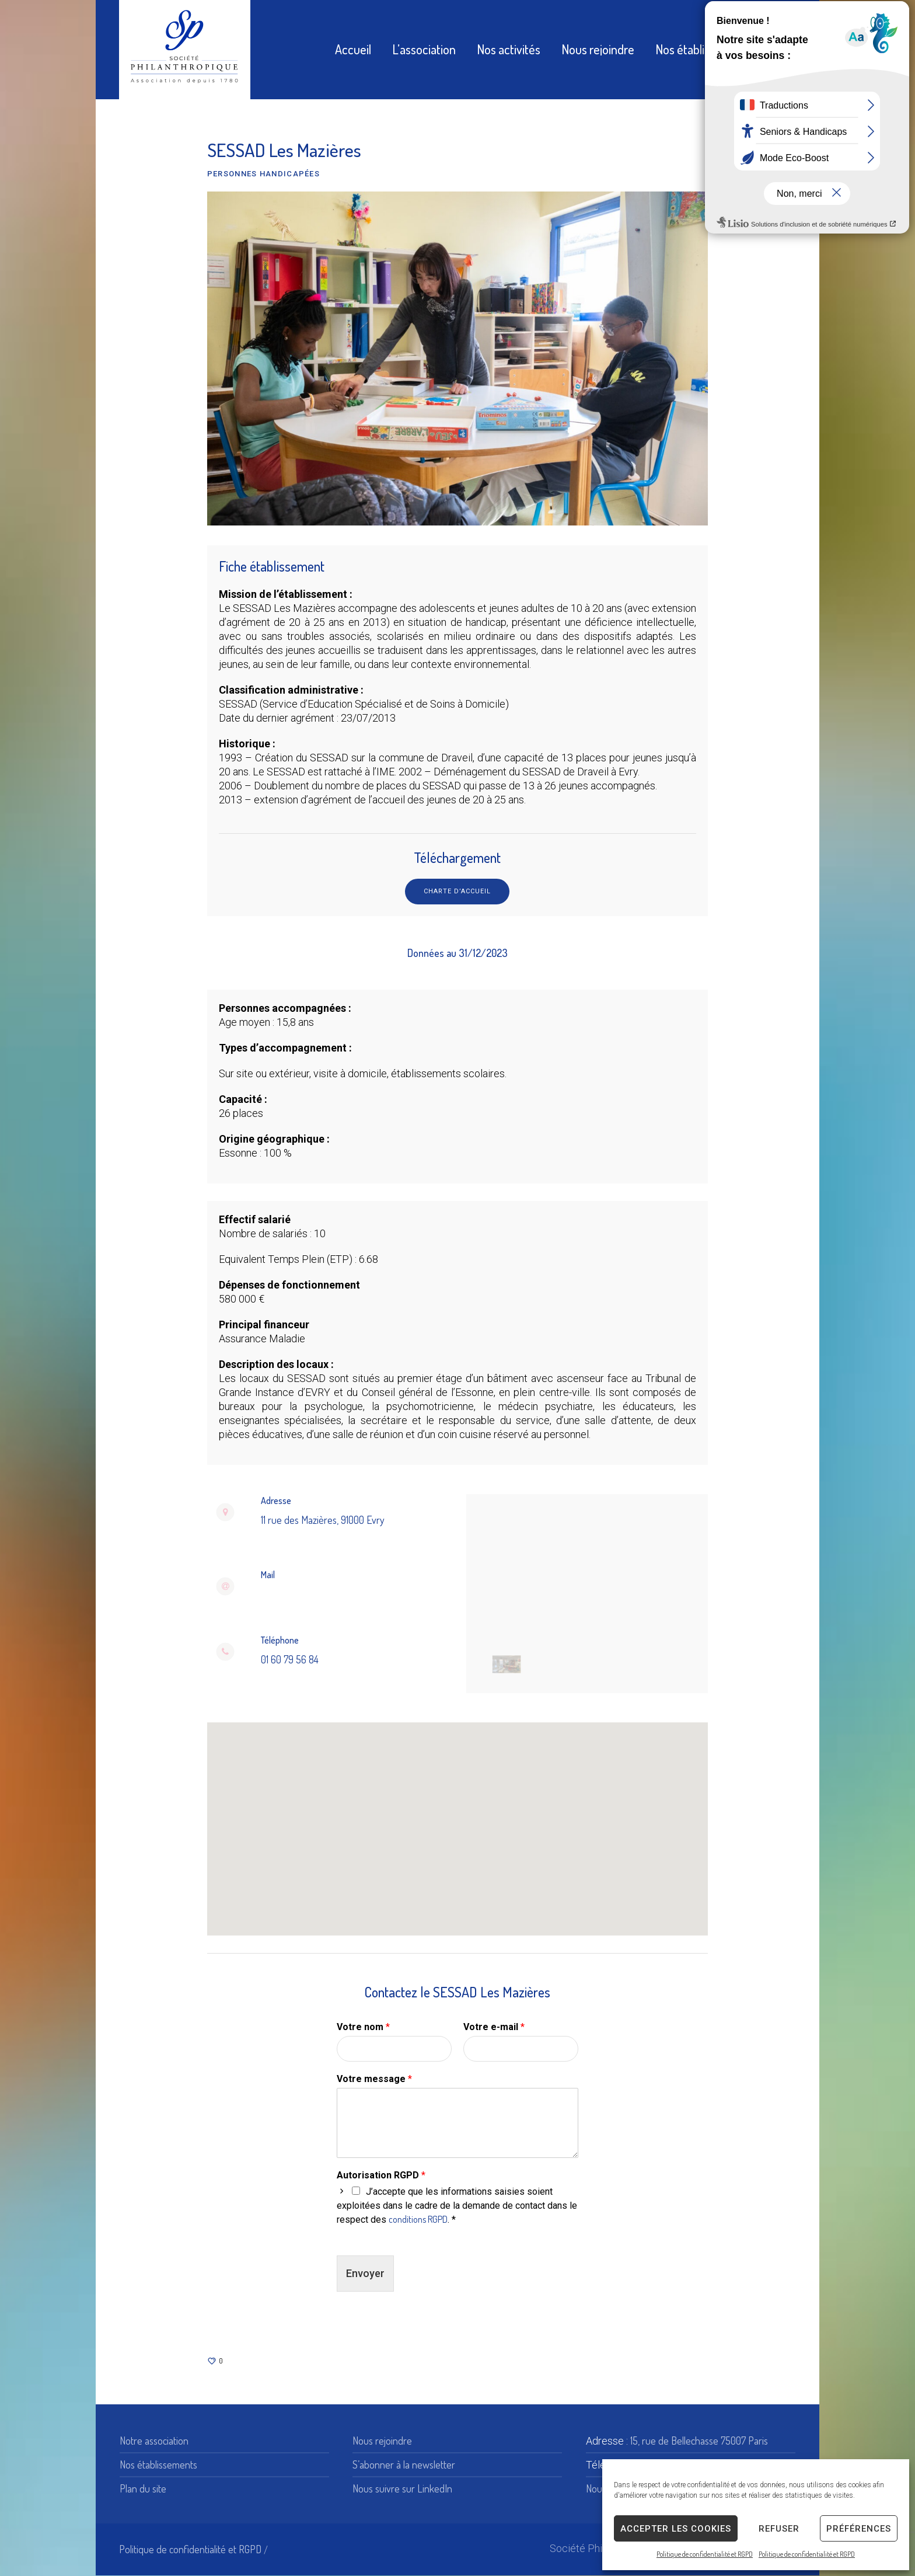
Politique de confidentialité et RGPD (704, 2554)
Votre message (374, 2079)
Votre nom (363, 2027)
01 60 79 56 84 (290, 1659)
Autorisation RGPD (381, 2175)
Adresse (276, 1500)
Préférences (858, 2528)
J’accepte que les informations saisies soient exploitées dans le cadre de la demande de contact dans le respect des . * (457, 2206)
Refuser (779, 2528)
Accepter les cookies (675, 2528)
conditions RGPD (418, 2220)
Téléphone (280, 1640)
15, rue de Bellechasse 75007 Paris (699, 2441)
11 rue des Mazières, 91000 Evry (323, 1519)
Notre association (154, 2441)
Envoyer (365, 2274)
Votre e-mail (494, 2027)
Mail (268, 1575)
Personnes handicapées (263, 173)
